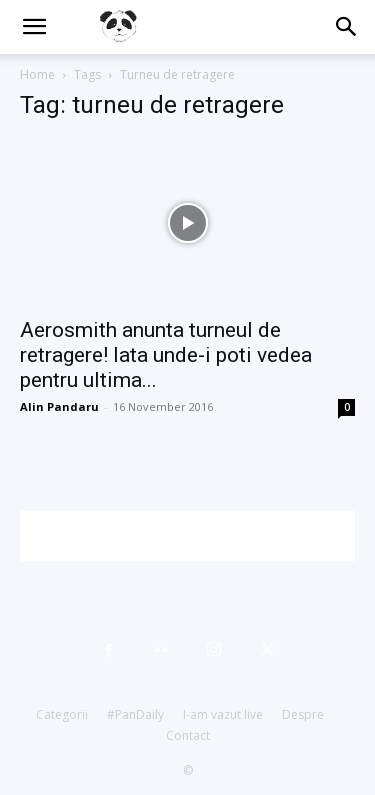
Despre (303, 714)
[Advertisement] (197, 536)
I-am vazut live (223, 714)
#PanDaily (135, 714)
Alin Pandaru (59, 406)
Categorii (62, 714)
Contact (188, 735)
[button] (34, 27)
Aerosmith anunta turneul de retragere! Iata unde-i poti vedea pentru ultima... (166, 355)
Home (37, 74)
